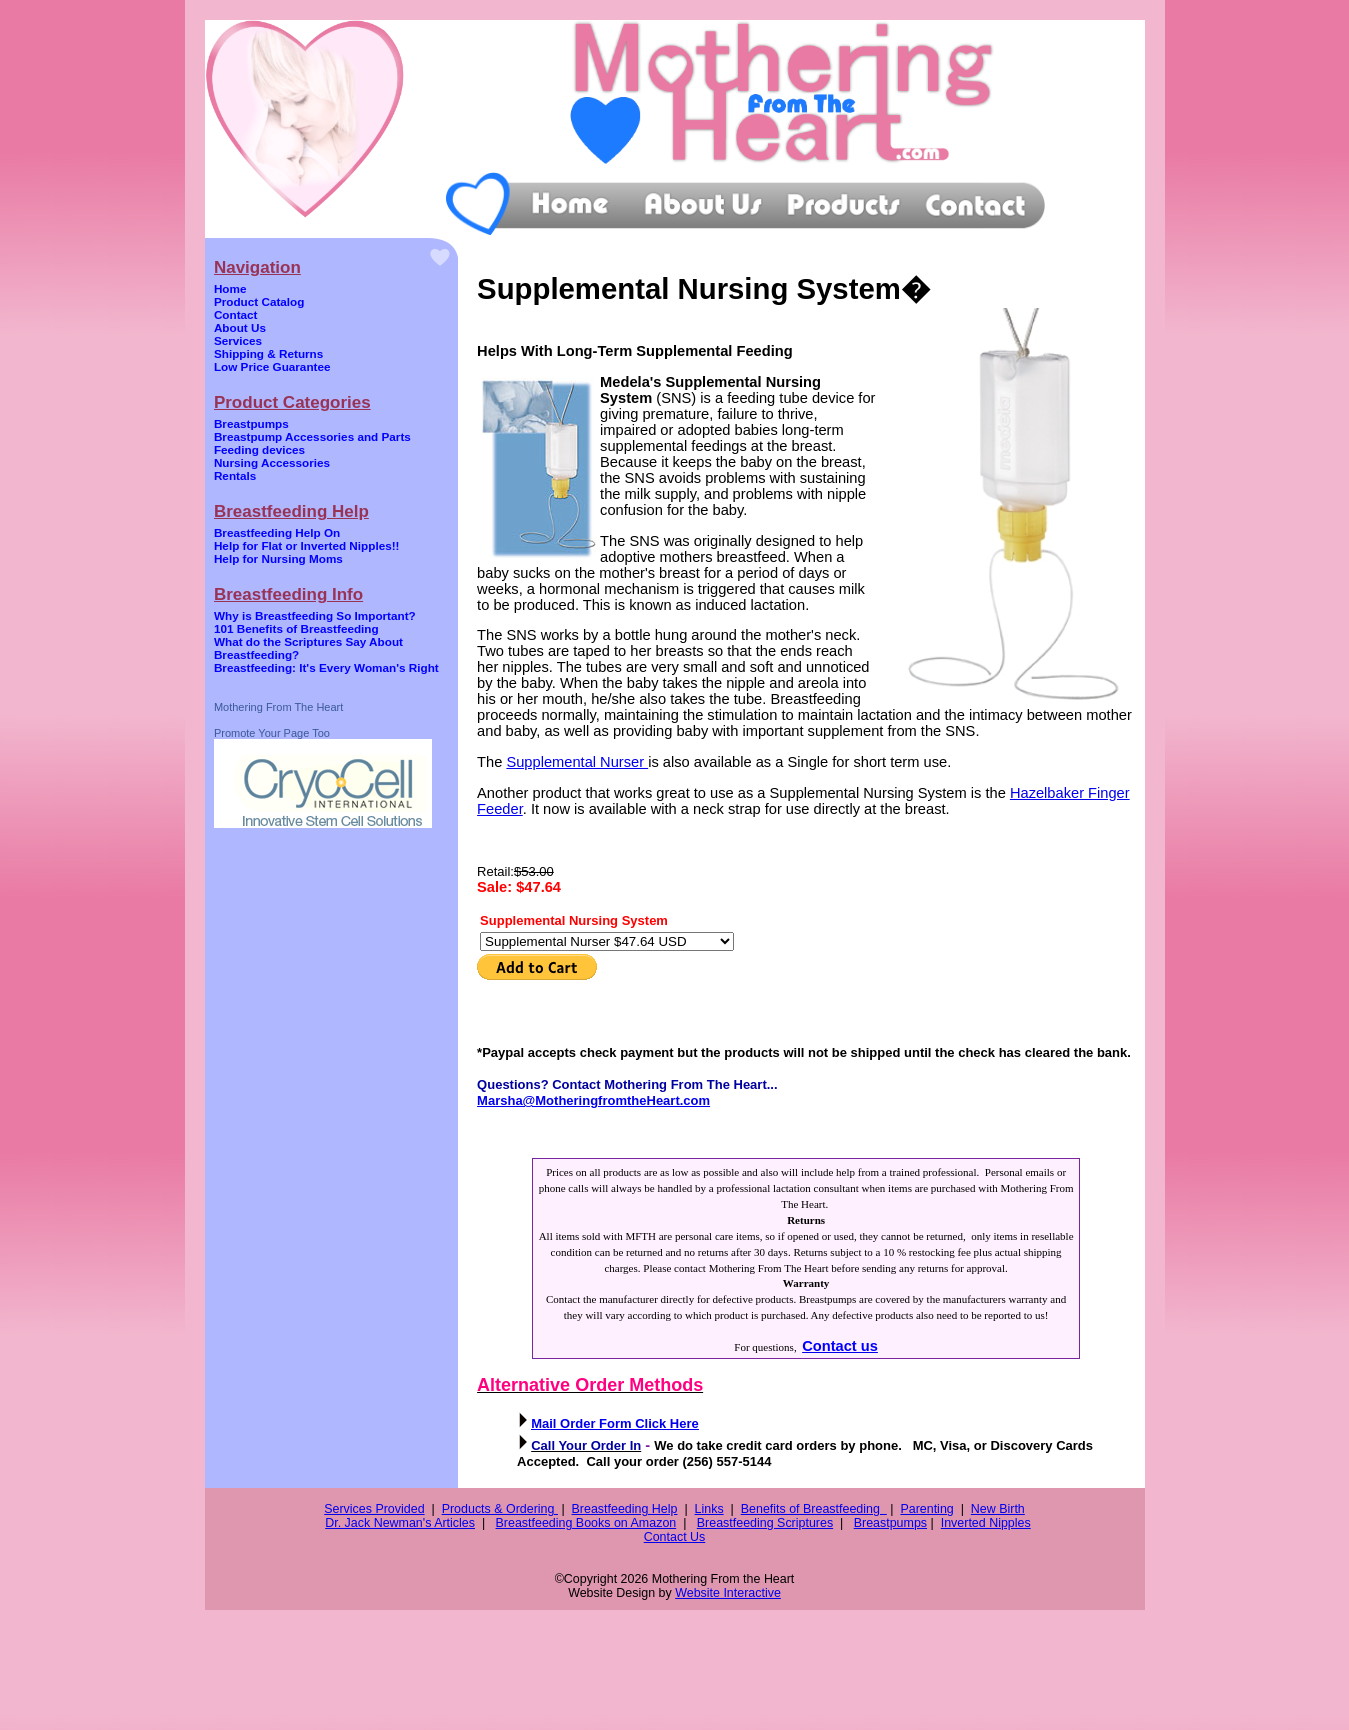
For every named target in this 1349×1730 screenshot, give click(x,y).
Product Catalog (259, 301)
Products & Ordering (500, 1509)
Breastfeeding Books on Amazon (586, 1523)
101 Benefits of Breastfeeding (296, 628)
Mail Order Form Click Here (615, 1423)
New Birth (998, 1509)
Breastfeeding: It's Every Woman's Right (326, 667)
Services (238, 340)
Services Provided (374, 1509)
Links (709, 1509)
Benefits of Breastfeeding (814, 1509)
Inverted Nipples (986, 1523)
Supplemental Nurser (577, 762)
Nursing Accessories (272, 462)
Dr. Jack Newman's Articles (400, 1523)
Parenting (926, 1509)
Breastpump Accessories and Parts (312, 436)
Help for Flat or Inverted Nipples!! (307, 545)
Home (230, 288)
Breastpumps (251, 423)
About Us (240, 327)
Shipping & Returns (268, 353)
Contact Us (675, 1537)
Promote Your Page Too (272, 733)
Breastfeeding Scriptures (765, 1523)
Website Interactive (728, 1593)
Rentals (235, 475)
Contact (236, 314)
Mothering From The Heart (278, 707)
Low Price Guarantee (272, 366)
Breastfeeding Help (625, 1509)
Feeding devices (259, 449)
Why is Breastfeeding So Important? (315, 615)
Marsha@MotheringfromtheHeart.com (593, 1100)
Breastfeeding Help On (277, 532)
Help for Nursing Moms (278, 558)
